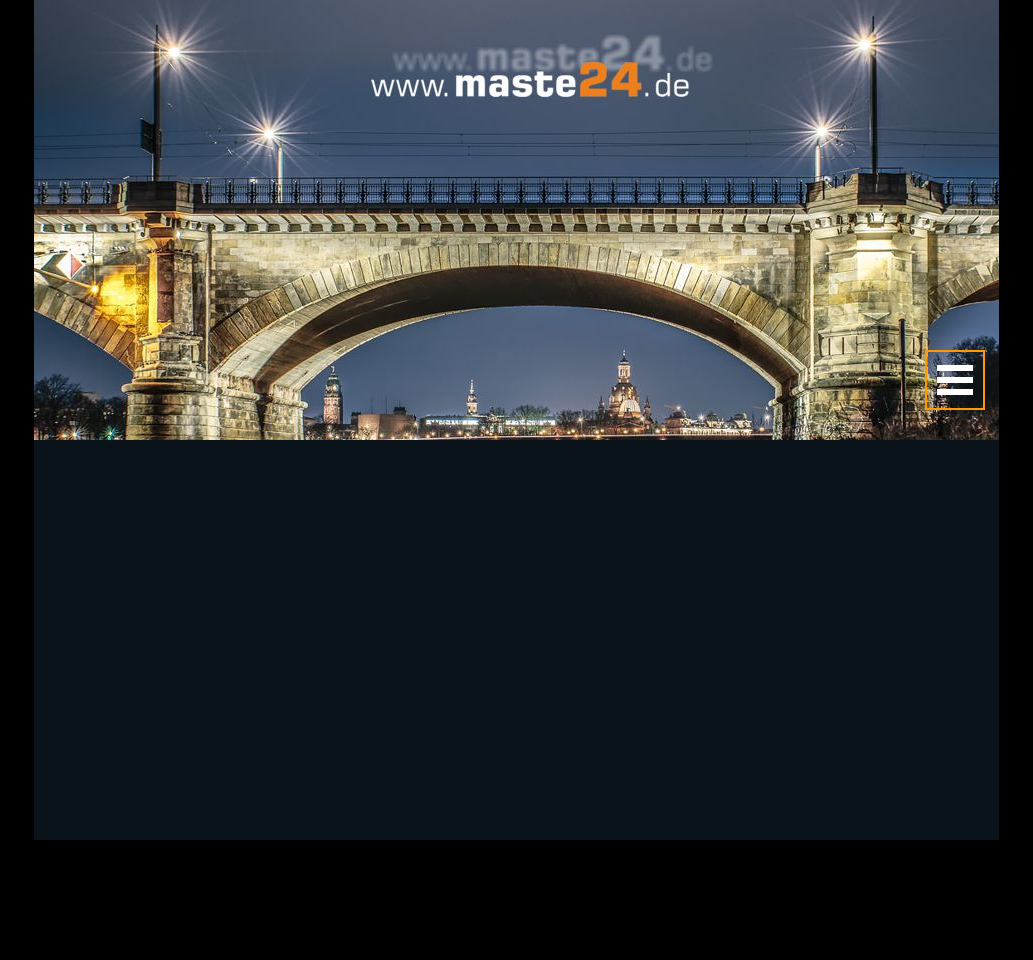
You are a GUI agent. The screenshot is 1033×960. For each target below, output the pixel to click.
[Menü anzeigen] (955, 380)
